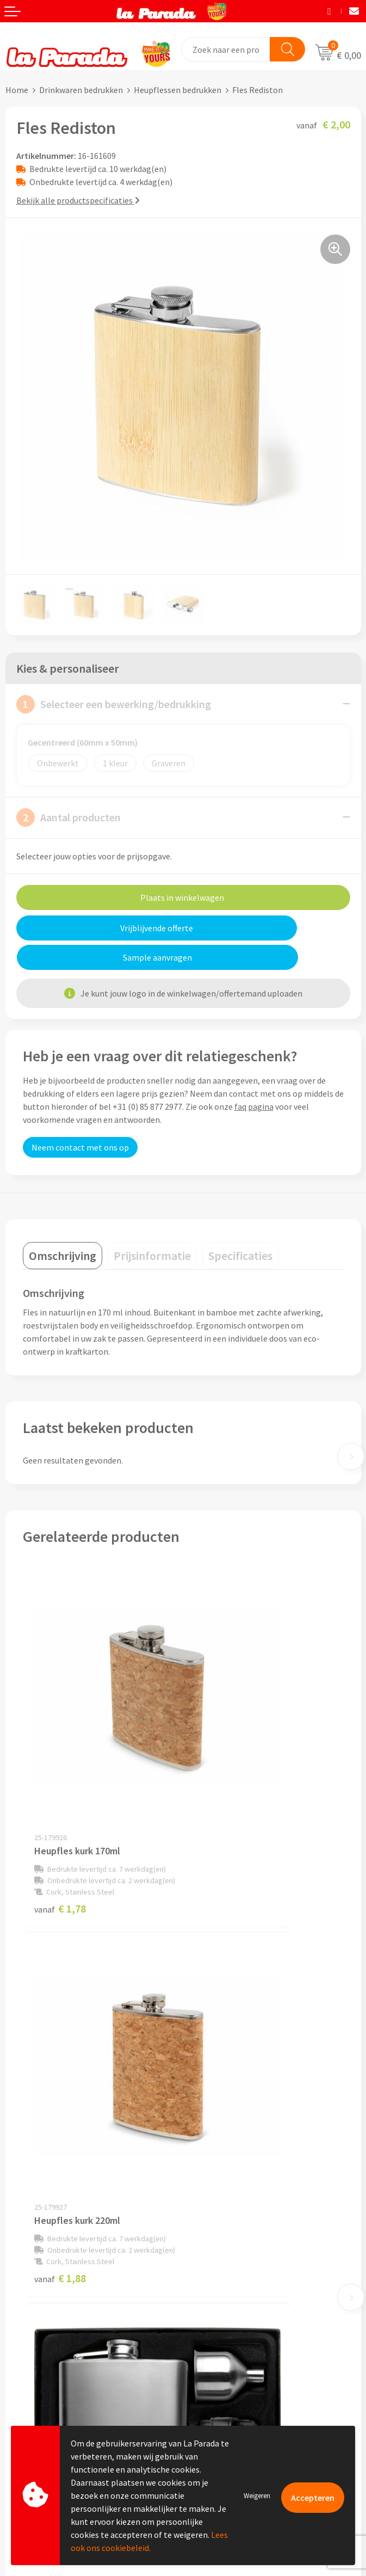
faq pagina (254, 1077)
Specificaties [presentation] (240, 1226)
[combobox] (226, 49)
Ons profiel (209, 2162)
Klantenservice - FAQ (44, 2330)
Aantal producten (68, 817)
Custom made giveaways (233, 2313)
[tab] (62, 1226)
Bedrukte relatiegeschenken (241, 2362)
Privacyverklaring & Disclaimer (244, 2228)
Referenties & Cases (225, 2179)
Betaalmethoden (37, 2413)
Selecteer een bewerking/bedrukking (113, 704)
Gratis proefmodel (40, 2347)
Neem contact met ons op (80, 1117)
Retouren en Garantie (45, 2396)
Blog (197, 2395)
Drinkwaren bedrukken (81, 89)
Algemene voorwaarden (232, 2212)
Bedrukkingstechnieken (232, 2346)
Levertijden (26, 2380)
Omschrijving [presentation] (62, 1226)
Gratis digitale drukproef (51, 2363)
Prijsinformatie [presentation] (152, 1226)
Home (16, 89)
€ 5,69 (60, 2054)
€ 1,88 (220, 1781)
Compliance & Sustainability (240, 2195)
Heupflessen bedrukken (177, 89)
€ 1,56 (220, 2054)
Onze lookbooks (218, 2379)
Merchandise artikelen (229, 2330)
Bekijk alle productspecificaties (78, 200)
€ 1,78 (60, 1781)
